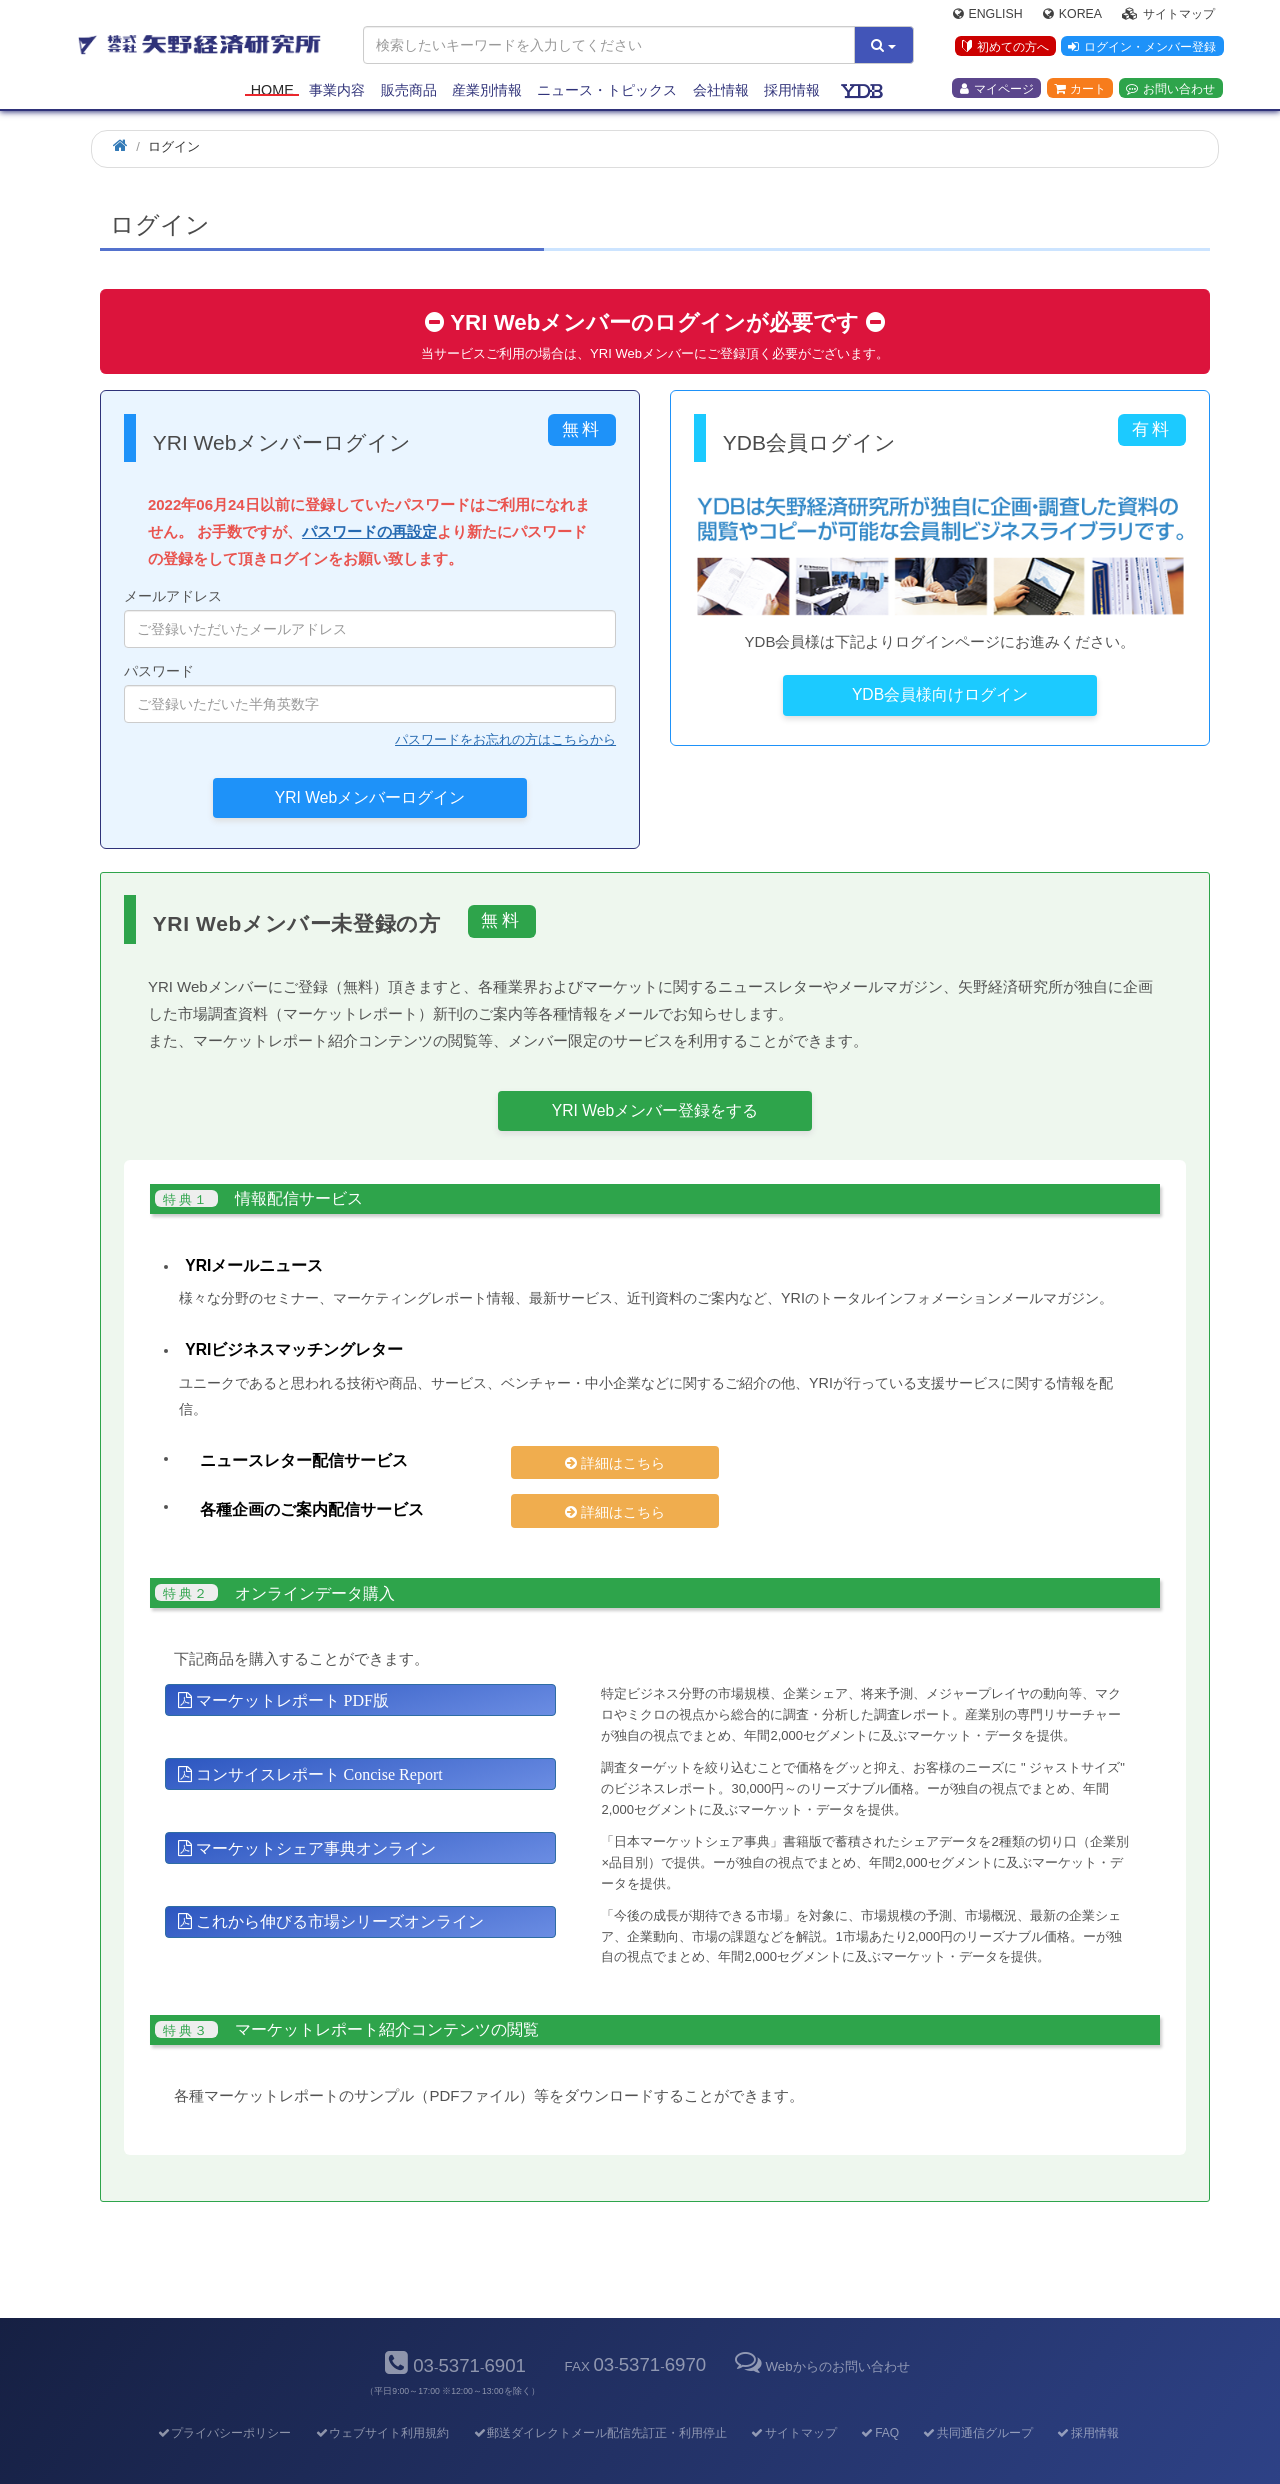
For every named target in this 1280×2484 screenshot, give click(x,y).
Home (272, 92)
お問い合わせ (1170, 91)
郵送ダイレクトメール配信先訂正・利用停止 (599, 2399)
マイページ (997, 91)
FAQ (879, 2399)
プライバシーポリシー (223, 2399)
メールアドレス (370, 618)
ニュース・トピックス (607, 92)
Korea (1072, 16)
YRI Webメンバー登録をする (655, 1110)
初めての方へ (1003, 49)
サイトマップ (1168, 16)
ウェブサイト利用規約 (381, 2399)
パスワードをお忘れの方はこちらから (505, 739)
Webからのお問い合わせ (820, 2331)
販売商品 (409, 92)
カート (1080, 91)
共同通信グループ (977, 2399)
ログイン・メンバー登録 (1141, 49)
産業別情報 (487, 92)
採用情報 (792, 92)
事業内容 (337, 92)
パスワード (370, 693)
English (988, 16)
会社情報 (721, 92)
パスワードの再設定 (369, 531)
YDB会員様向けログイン (940, 694)
